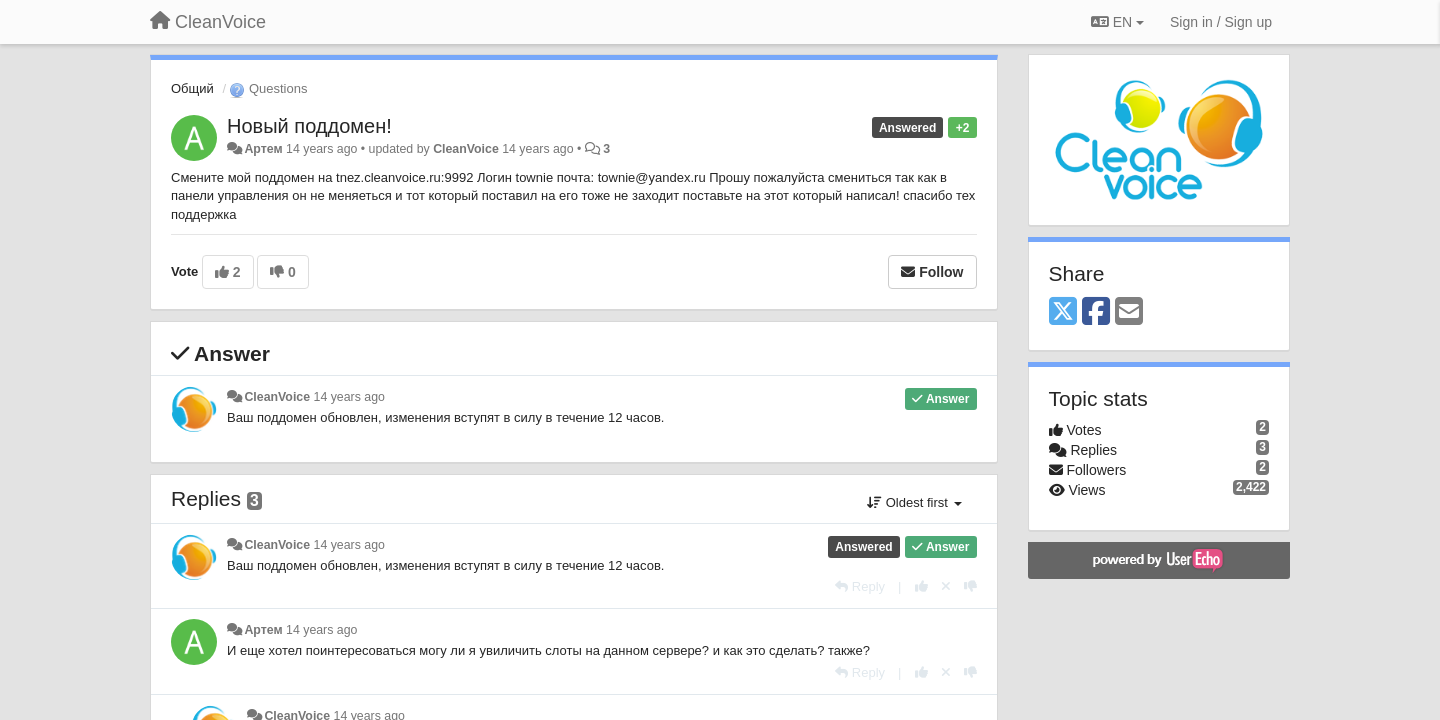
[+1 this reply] (921, 586)
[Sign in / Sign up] (1221, 22)
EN (1117, 22)
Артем (263, 149)
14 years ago (349, 397)
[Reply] (860, 586)
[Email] (1129, 312)
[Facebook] (1096, 312)
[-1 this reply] (970, 586)
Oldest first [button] (914, 502)
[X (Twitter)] (1063, 312)
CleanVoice (466, 149)
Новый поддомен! (309, 126)
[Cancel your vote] (946, 586)
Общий (192, 88)
